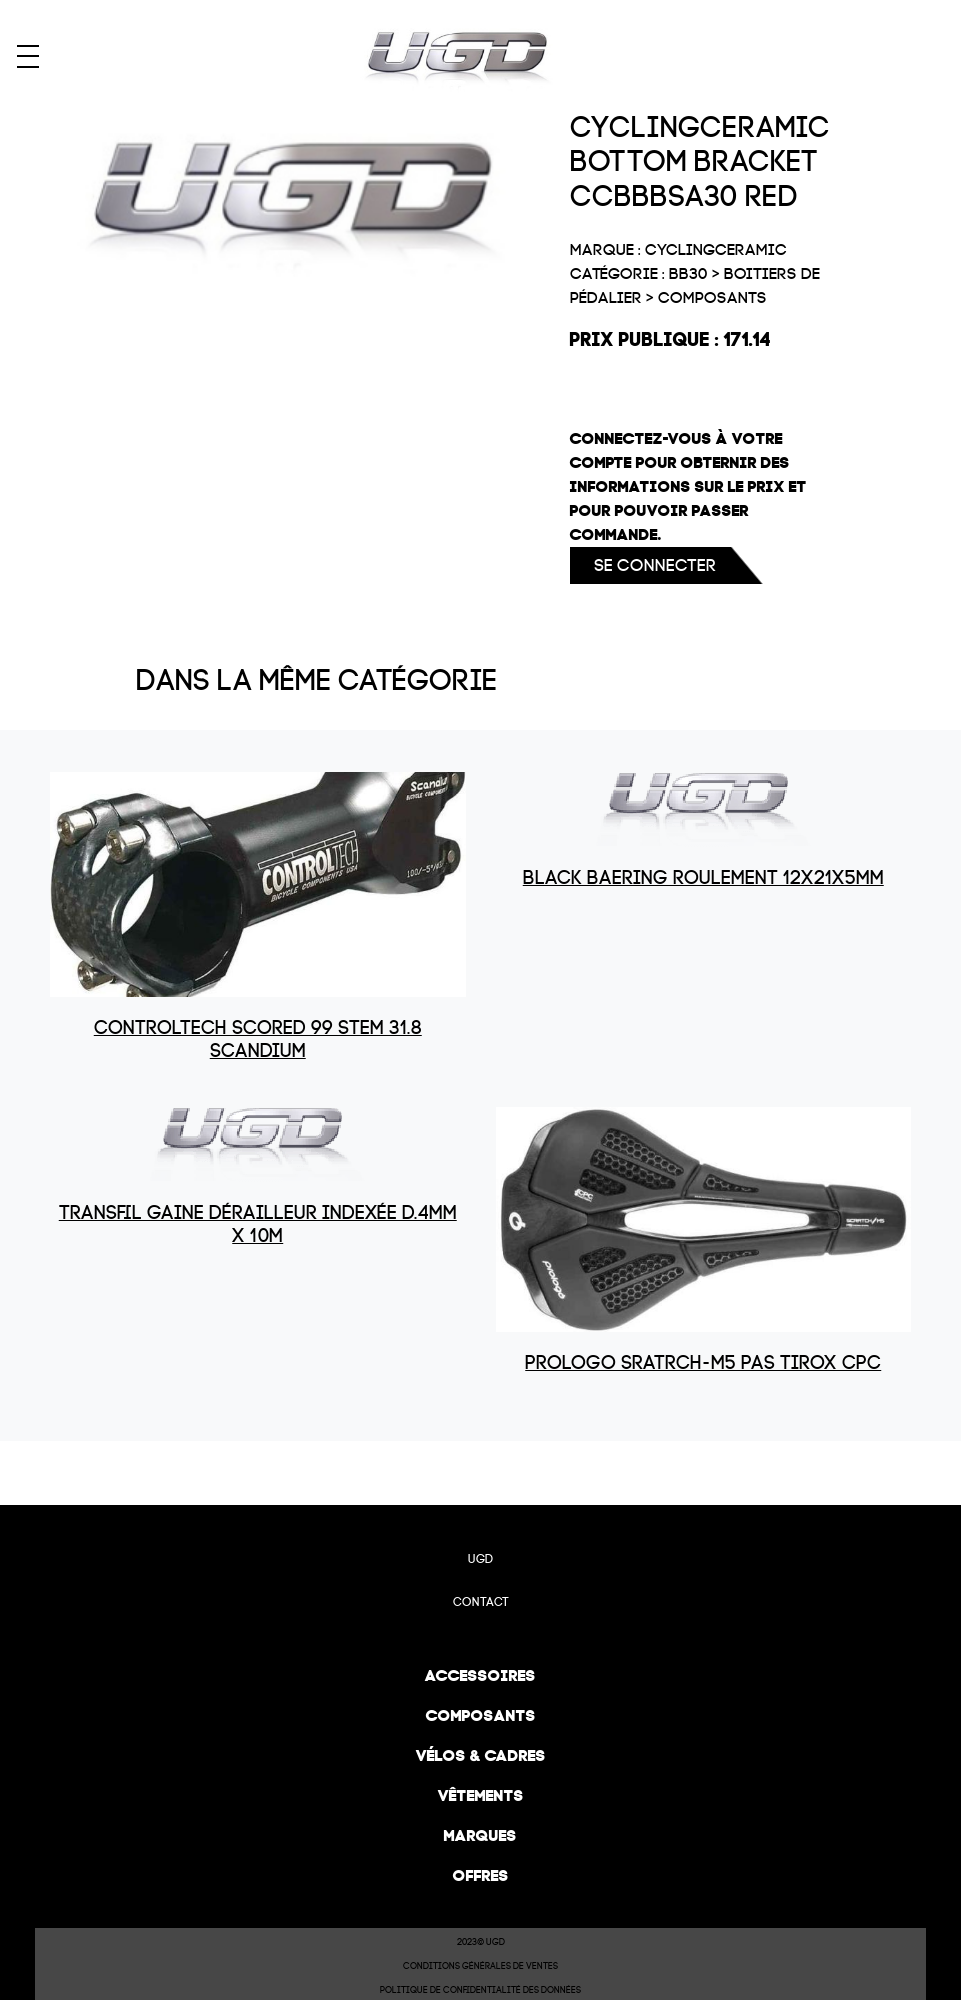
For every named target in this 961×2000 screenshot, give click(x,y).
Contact (481, 1602)
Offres (481, 1875)
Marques (480, 1835)
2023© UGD (481, 1942)
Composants (481, 1715)
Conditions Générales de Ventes (480, 1966)
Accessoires (480, 1675)
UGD (480, 1559)
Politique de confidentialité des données (480, 1990)
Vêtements (481, 1795)
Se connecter (655, 565)
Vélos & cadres (481, 1755)
